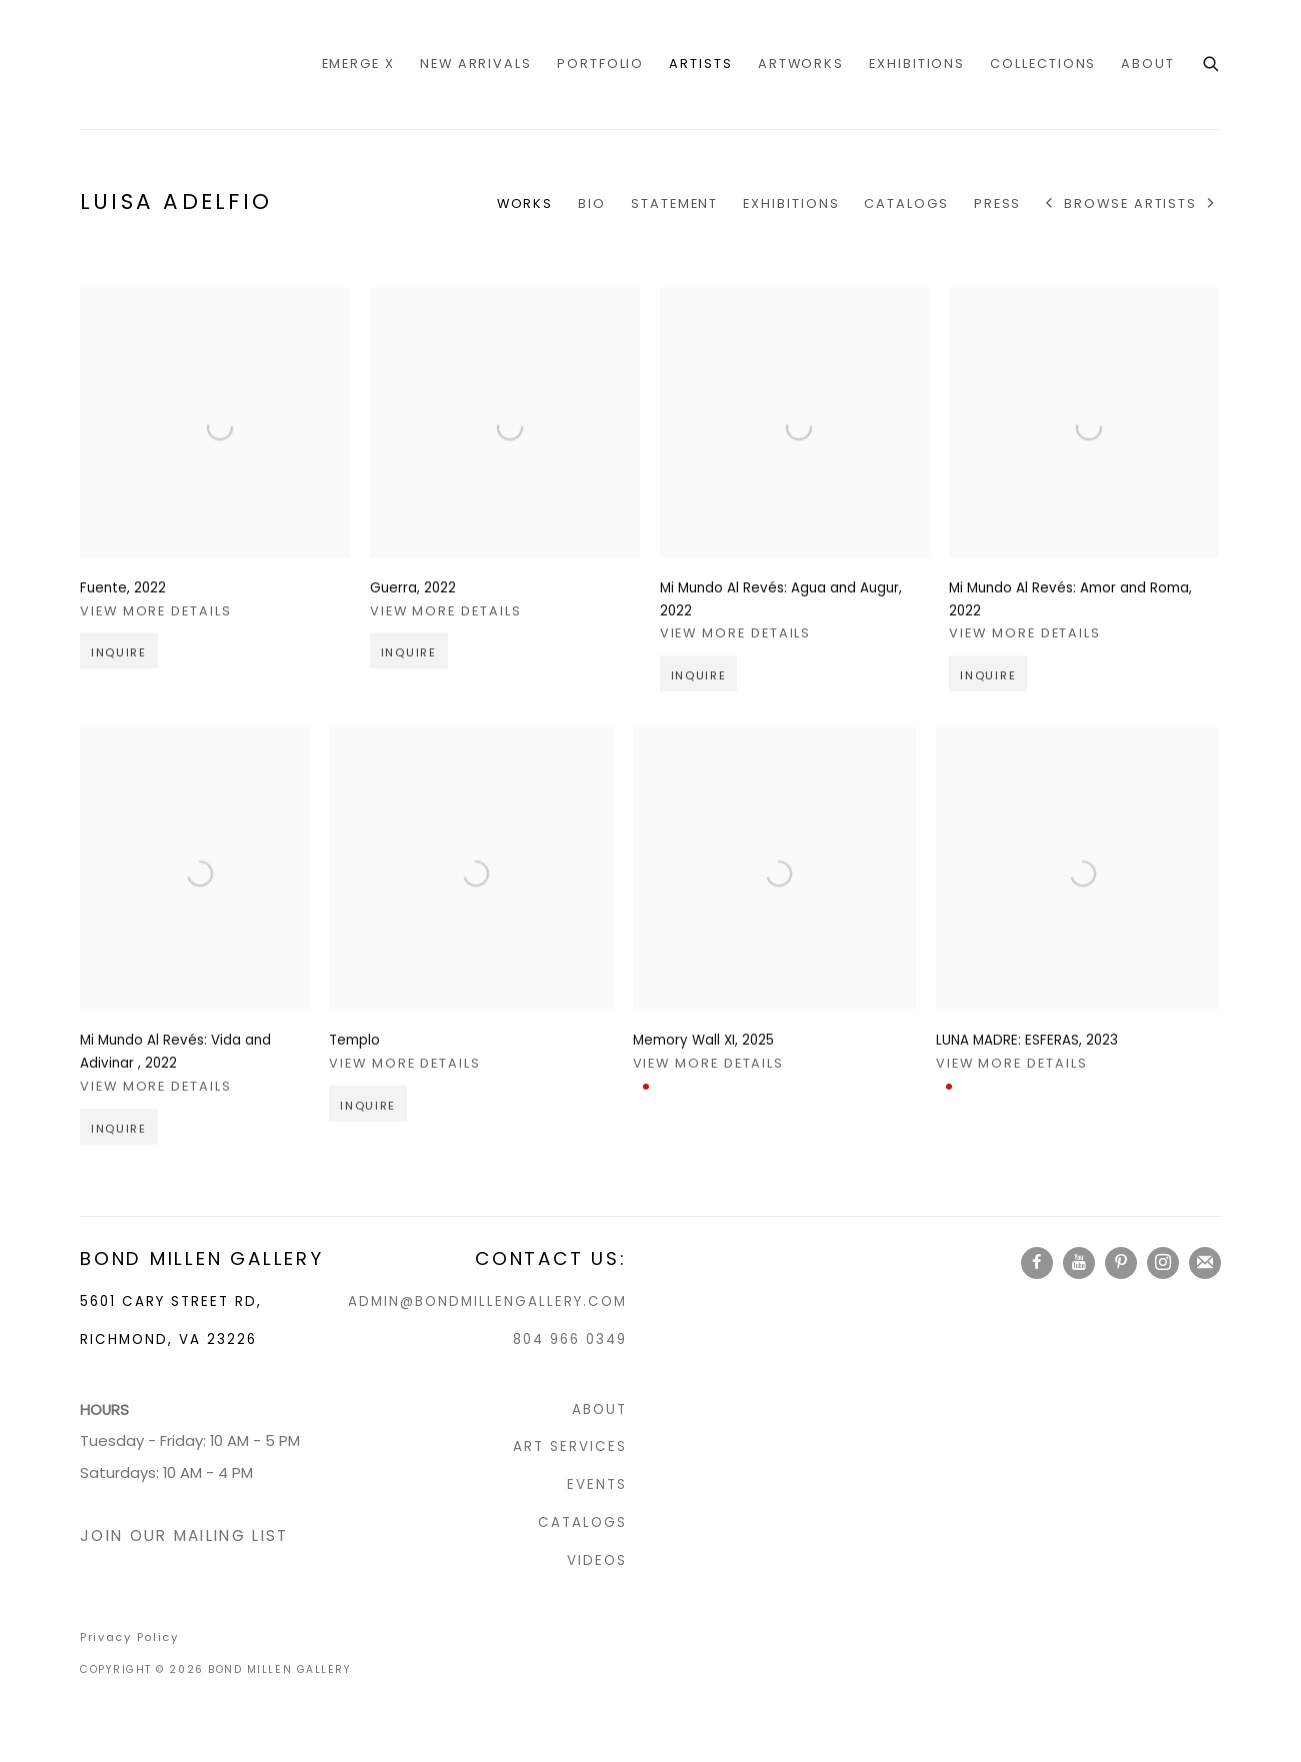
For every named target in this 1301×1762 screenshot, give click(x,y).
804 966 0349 (570, 1339)
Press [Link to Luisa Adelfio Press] (998, 203)
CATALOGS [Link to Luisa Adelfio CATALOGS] (906, 203)
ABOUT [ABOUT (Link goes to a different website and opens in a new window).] (599, 1409)
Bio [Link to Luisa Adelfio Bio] (592, 203)
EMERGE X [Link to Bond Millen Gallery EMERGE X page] (358, 63)
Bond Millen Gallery (160, 64)
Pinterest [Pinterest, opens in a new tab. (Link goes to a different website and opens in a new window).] (1121, 1263)
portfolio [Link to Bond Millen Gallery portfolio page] (600, 63)
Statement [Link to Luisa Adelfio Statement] (674, 203)
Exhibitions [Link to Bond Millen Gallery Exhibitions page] (917, 63)
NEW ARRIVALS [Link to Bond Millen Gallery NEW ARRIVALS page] (476, 63)
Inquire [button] (119, 693)
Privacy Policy (129, 1637)
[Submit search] (1212, 62)
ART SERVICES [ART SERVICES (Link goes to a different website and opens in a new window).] (570, 1446)
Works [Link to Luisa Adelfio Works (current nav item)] (525, 203)
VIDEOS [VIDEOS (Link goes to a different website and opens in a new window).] (597, 1560)
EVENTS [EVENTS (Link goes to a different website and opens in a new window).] (597, 1484)
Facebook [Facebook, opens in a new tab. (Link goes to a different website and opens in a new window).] (1037, 1263)
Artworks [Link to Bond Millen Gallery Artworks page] (801, 63)
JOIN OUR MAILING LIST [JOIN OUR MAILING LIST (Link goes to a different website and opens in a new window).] (184, 1535)
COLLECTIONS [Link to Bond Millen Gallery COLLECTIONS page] (1043, 63)
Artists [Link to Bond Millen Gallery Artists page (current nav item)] (700, 63)
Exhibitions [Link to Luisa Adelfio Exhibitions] (791, 203)
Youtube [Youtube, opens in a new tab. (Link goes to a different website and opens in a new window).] (1079, 1263)
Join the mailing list (1205, 1263)
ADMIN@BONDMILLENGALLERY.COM (487, 1301)
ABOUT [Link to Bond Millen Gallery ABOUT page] (1148, 63)
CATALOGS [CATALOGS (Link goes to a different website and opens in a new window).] (582, 1522)
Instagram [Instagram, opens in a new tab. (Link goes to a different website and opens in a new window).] (1163, 1263)
